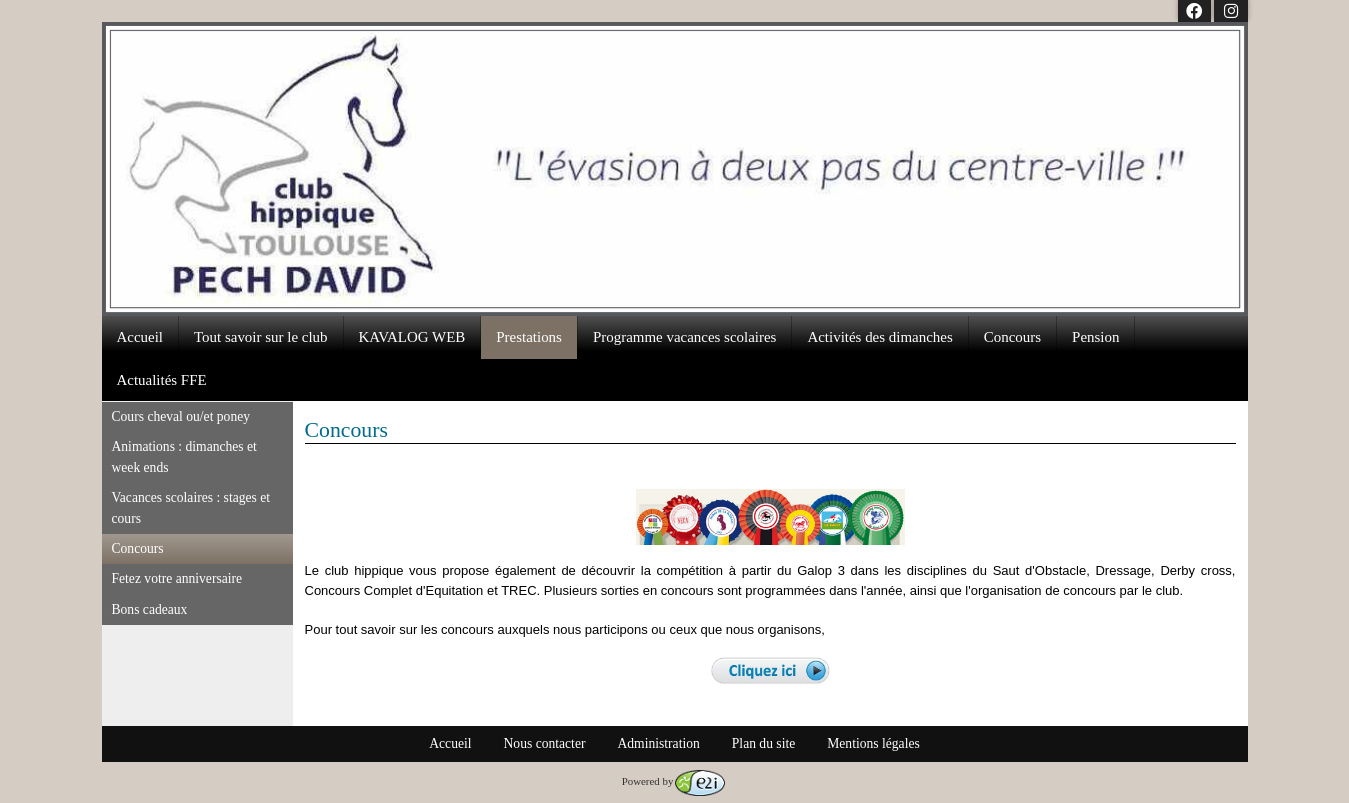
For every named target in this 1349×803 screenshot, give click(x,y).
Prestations (529, 337)
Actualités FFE (162, 380)
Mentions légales (873, 743)
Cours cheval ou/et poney (181, 416)
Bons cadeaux (150, 609)
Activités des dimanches (879, 337)
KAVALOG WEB (412, 337)
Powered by (674, 781)
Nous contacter (545, 743)
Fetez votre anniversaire (177, 578)
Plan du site (763, 743)
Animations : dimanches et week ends (184, 456)
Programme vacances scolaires (685, 337)
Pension (1095, 337)
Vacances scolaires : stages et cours (191, 507)
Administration (658, 743)
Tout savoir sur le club (261, 337)
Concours (1012, 337)
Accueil (140, 337)
